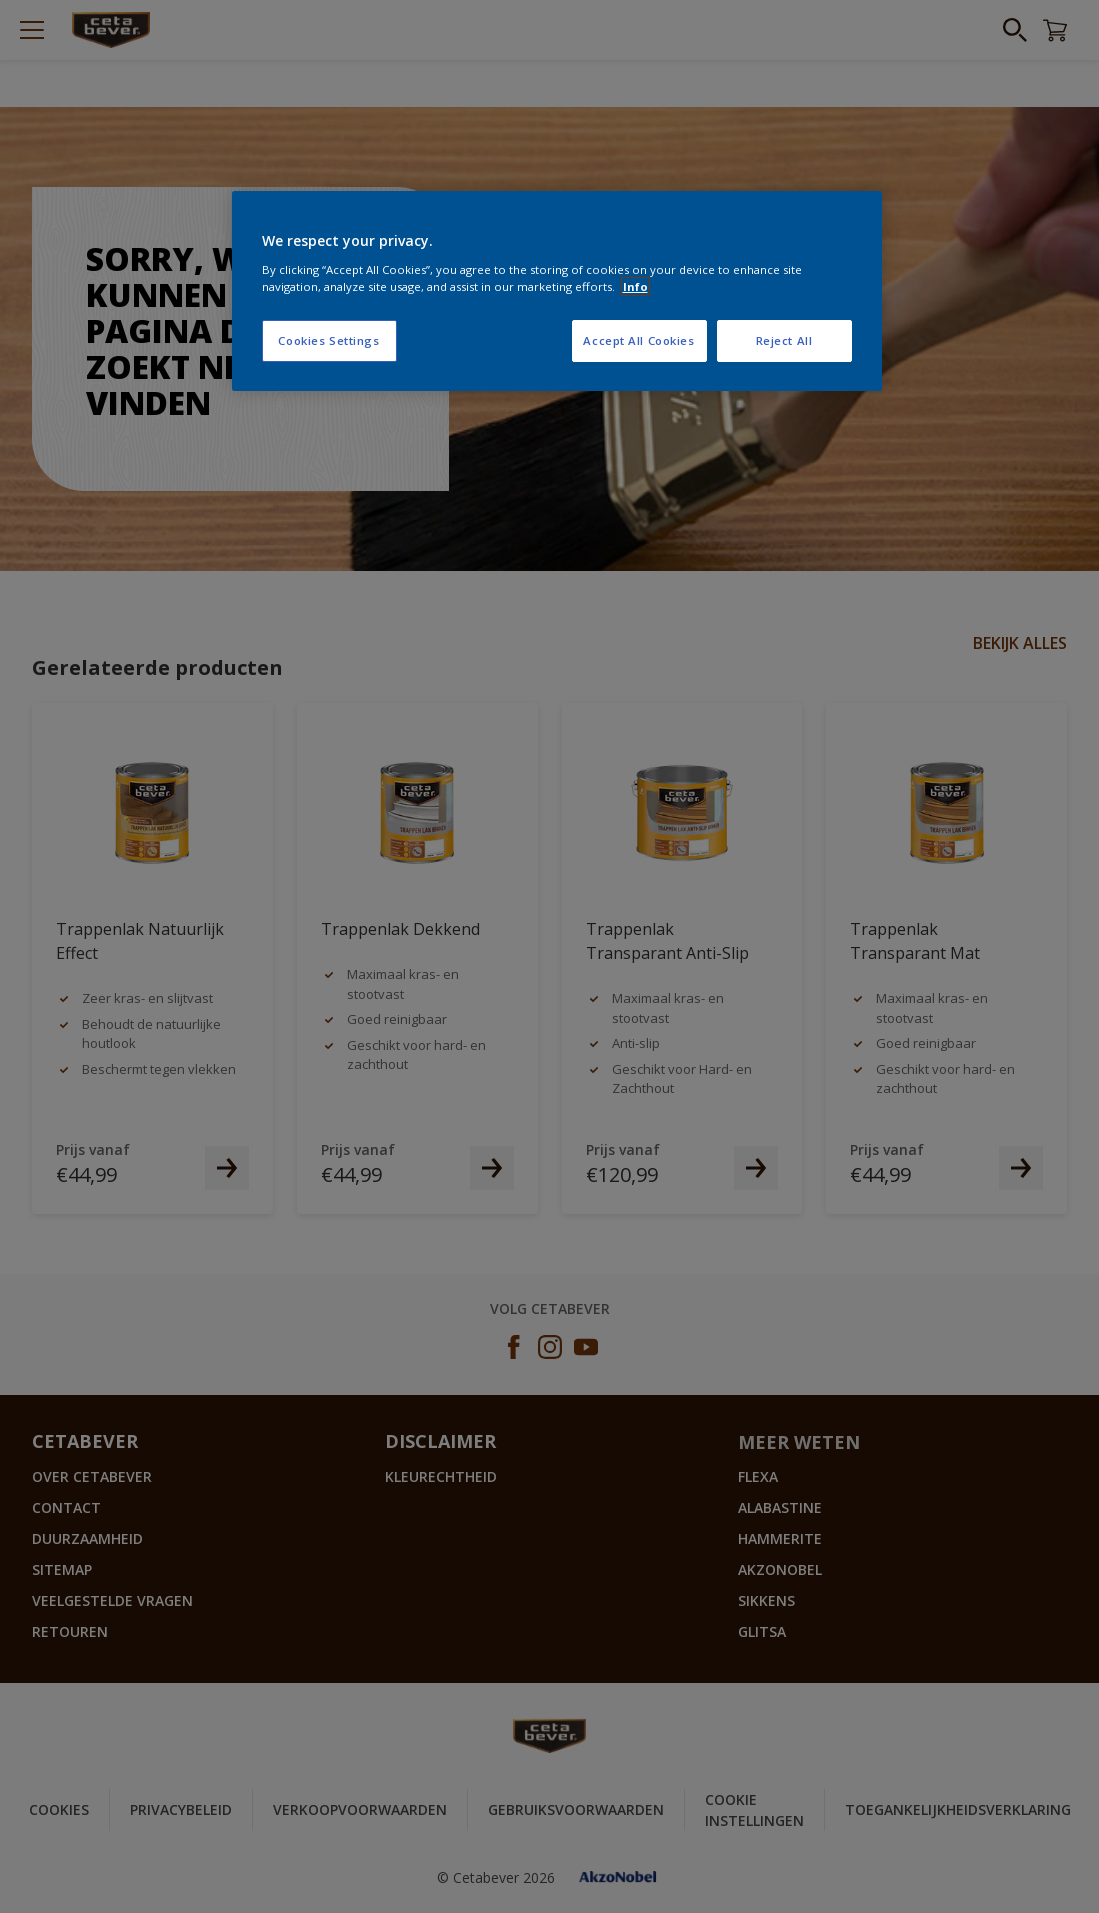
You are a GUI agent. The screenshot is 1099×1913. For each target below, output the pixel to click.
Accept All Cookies (638, 340)
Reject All (784, 340)
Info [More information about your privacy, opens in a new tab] (635, 286)
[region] (557, 291)
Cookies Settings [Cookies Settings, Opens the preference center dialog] (328, 340)
